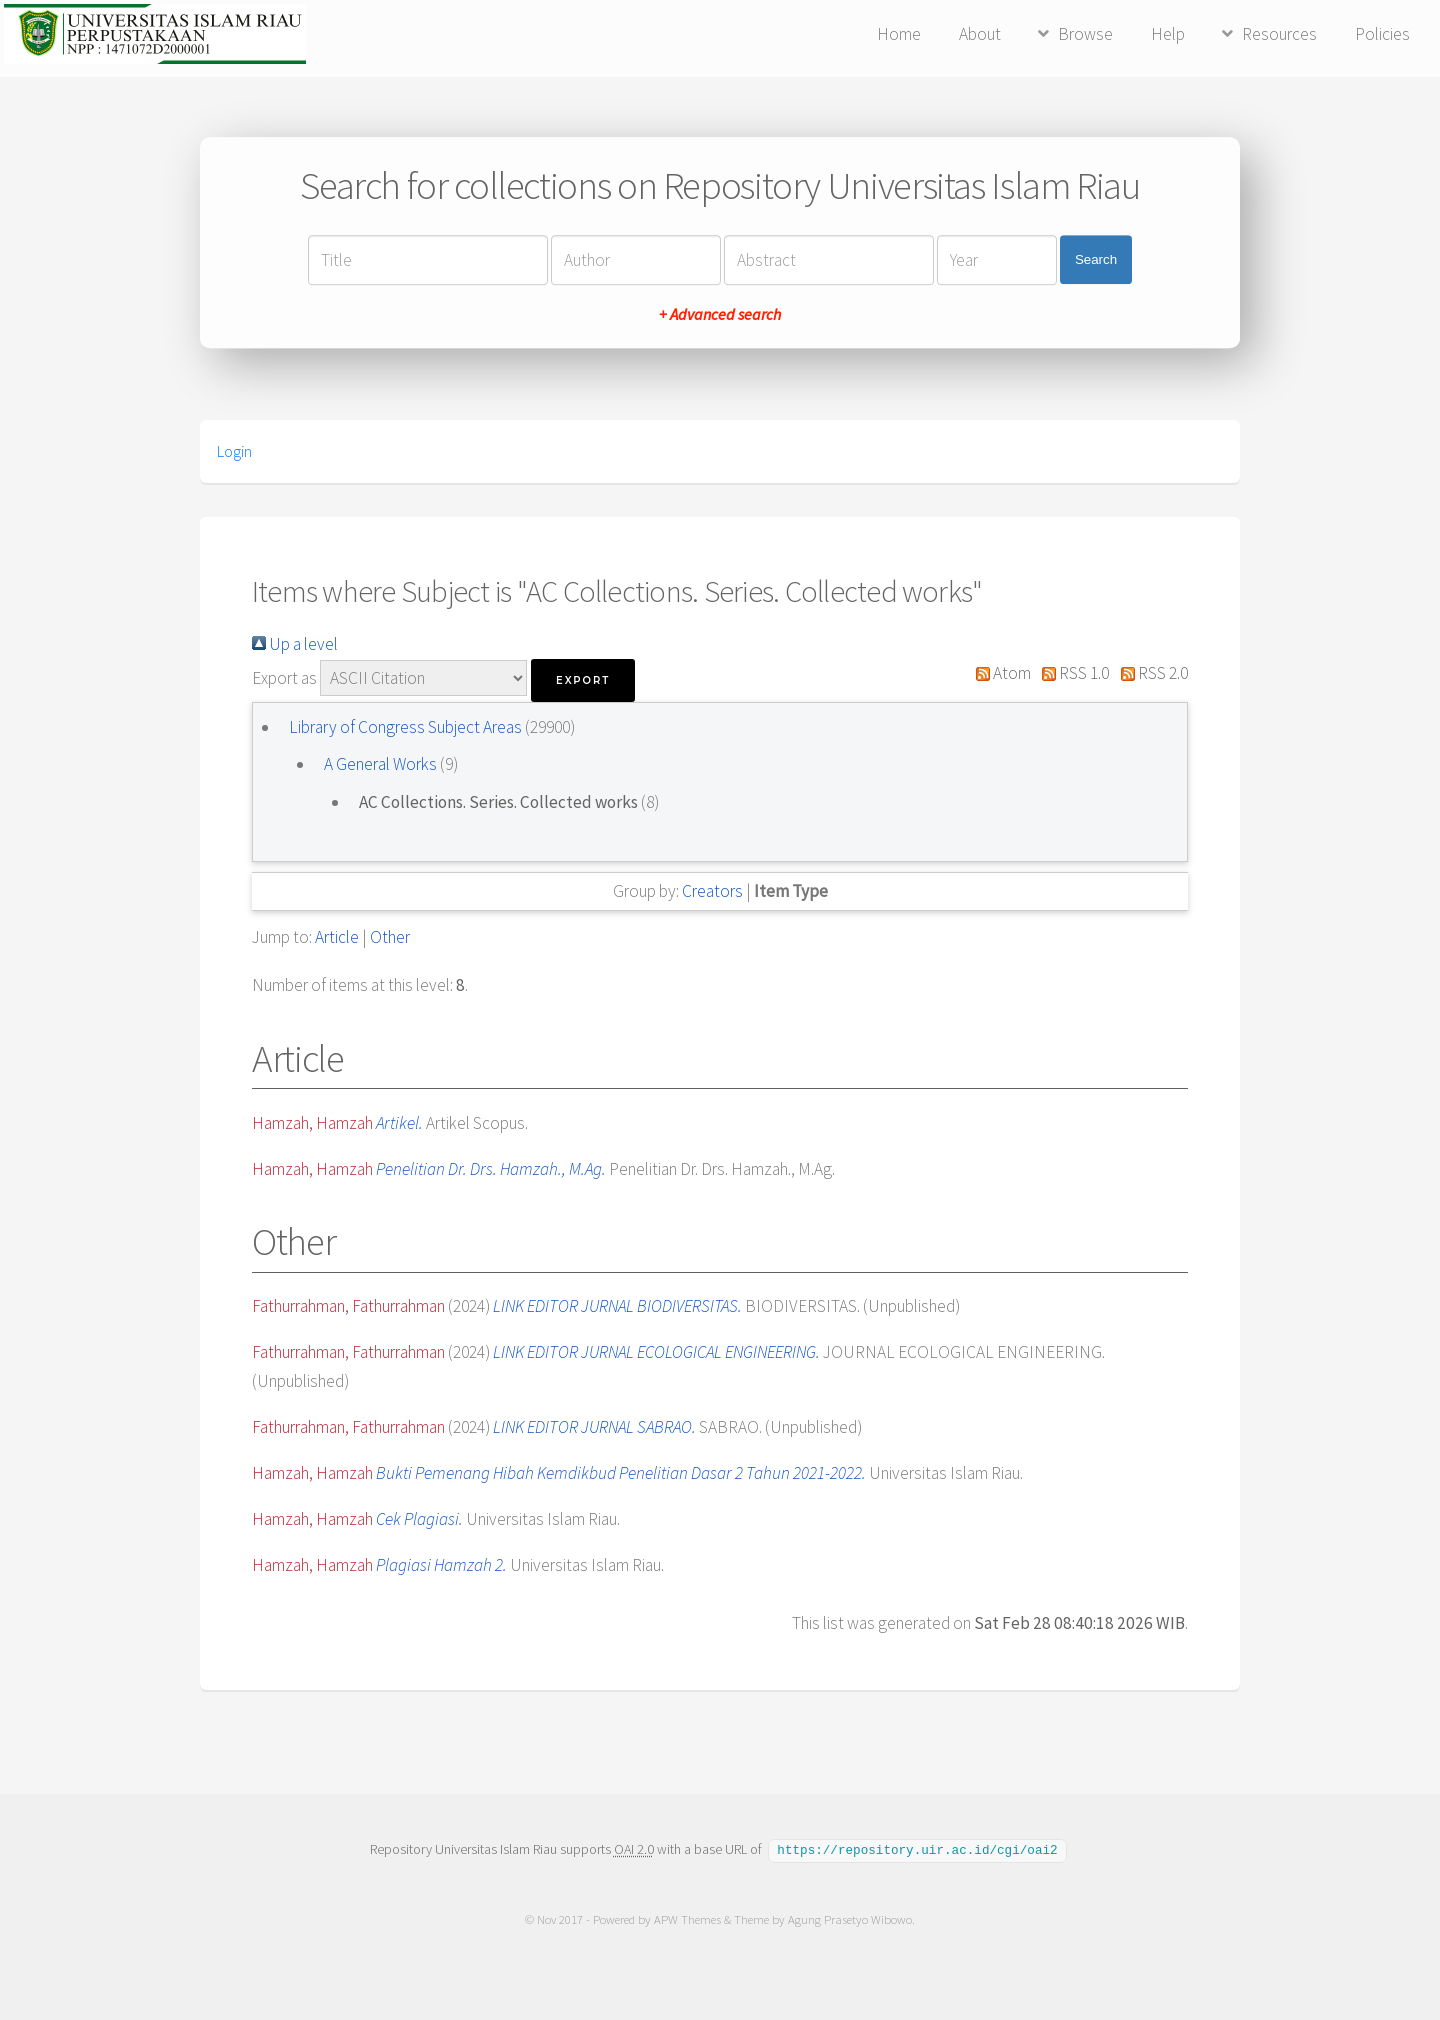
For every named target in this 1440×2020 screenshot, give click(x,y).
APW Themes (687, 1918)
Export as (284, 678)
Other (390, 937)
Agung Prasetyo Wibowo (850, 1918)
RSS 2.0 (1150, 673)
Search (1096, 259)
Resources (1279, 34)
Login (234, 451)
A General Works (382, 764)
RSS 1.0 (1072, 673)
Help (1168, 34)
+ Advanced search (720, 314)
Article (337, 937)
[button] (583, 680)
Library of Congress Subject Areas (407, 727)
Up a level (295, 644)
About (980, 34)
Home (899, 34)
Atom (999, 673)
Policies (1382, 34)
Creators (712, 891)
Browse (1085, 34)
